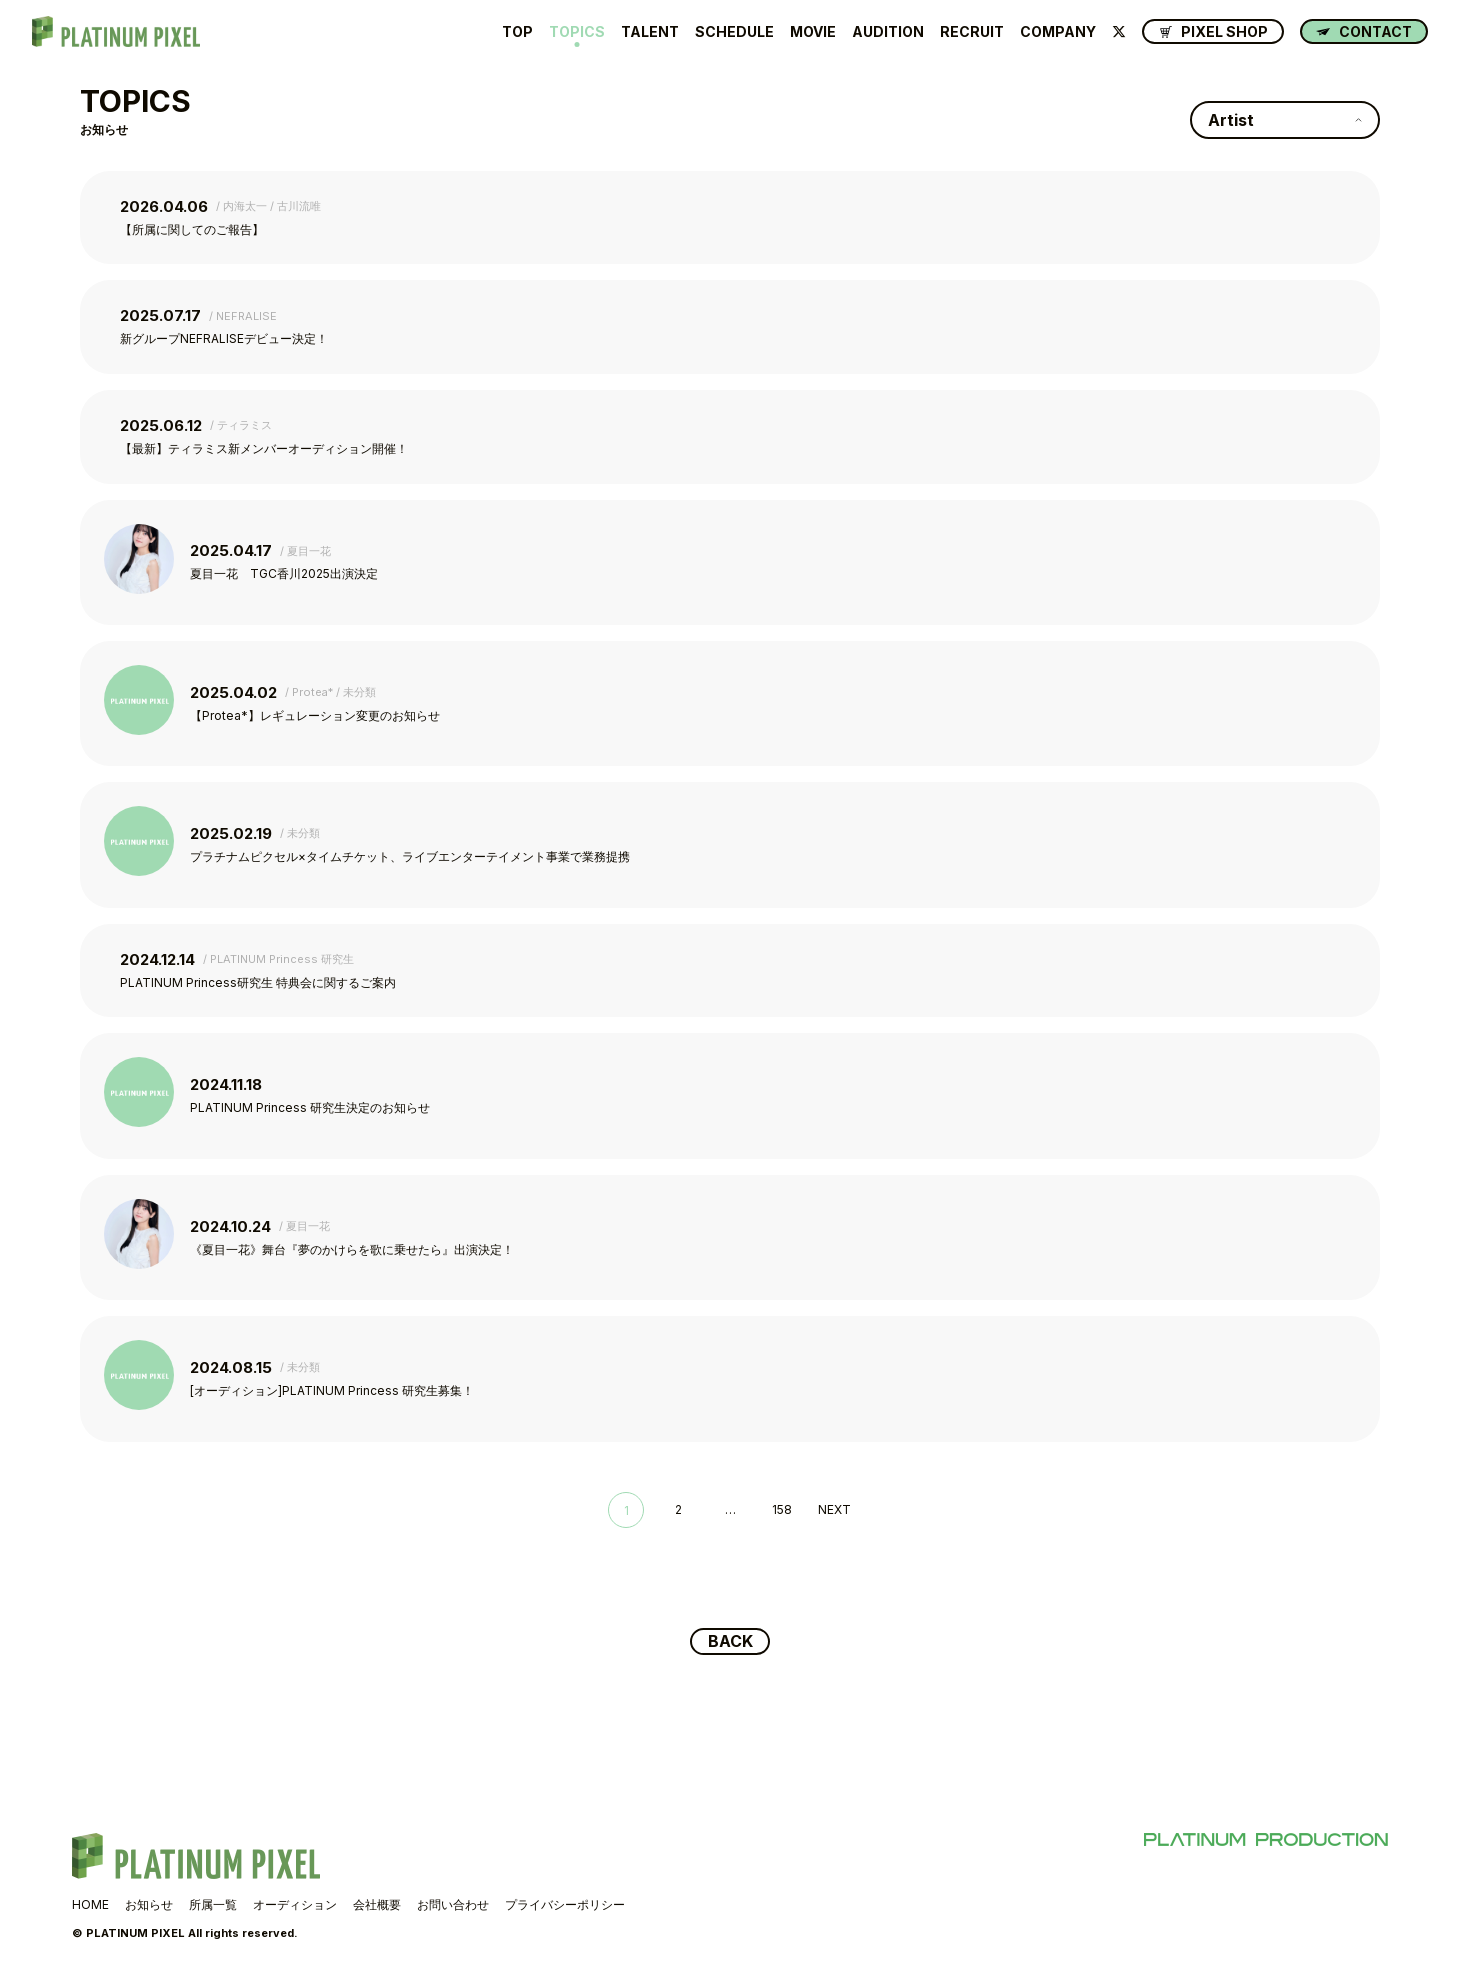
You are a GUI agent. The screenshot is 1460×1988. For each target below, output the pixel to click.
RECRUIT (972, 32)
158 (782, 1510)
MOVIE (813, 32)
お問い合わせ (453, 1906)
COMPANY (1058, 32)
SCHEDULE (734, 32)
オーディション (295, 1906)
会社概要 (377, 1906)
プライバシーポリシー (565, 1906)
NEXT (834, 1510)
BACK (730, 1643)
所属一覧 (213, 1906)
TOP (517, 32)
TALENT (650, 32)
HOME (90, 1906)
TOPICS (577, 32)
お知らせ (149, 1906)
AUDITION (888, 32)
